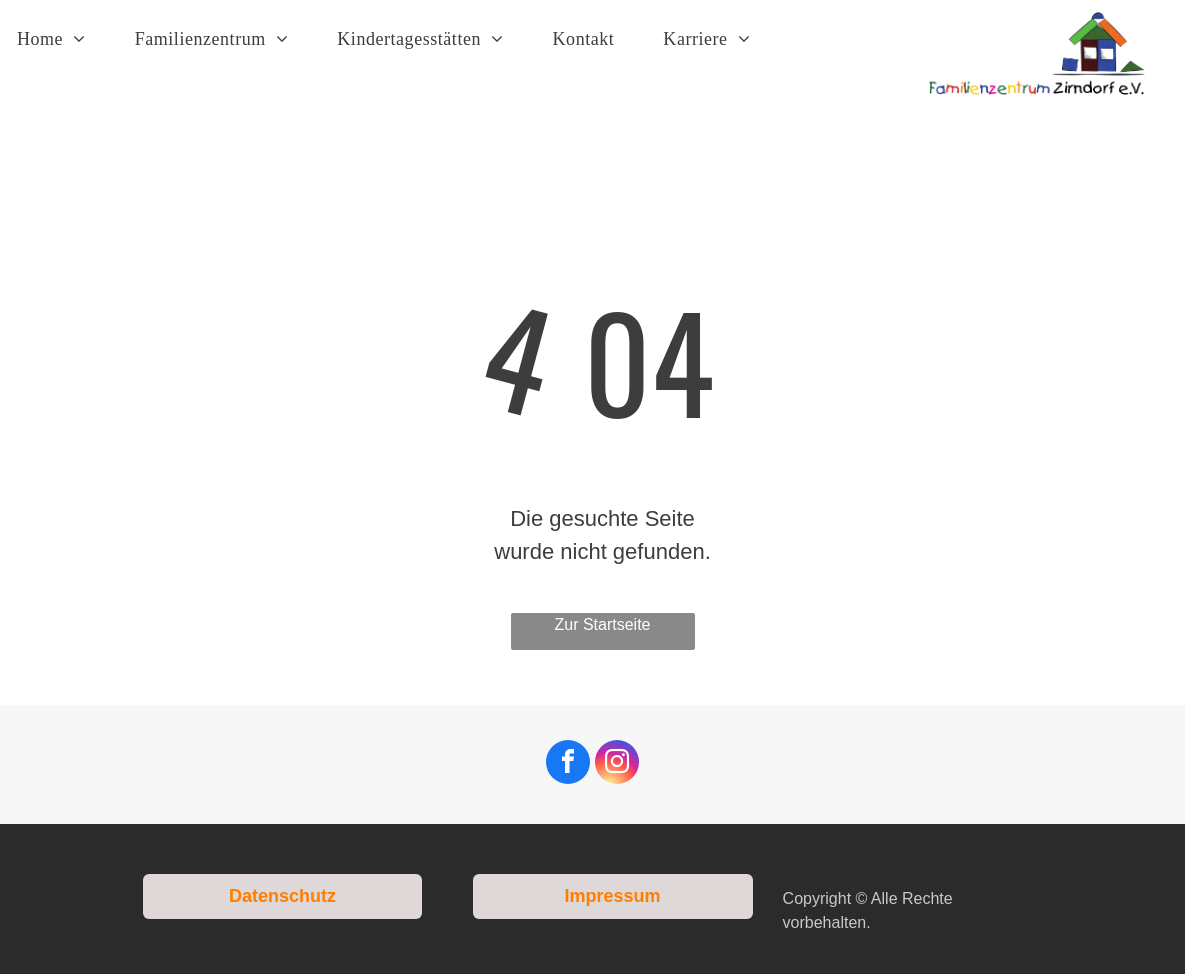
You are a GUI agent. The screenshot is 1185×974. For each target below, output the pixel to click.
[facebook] (568, 764)
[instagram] (617, 764)
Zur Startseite (602, 624)
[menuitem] (59, 39)
